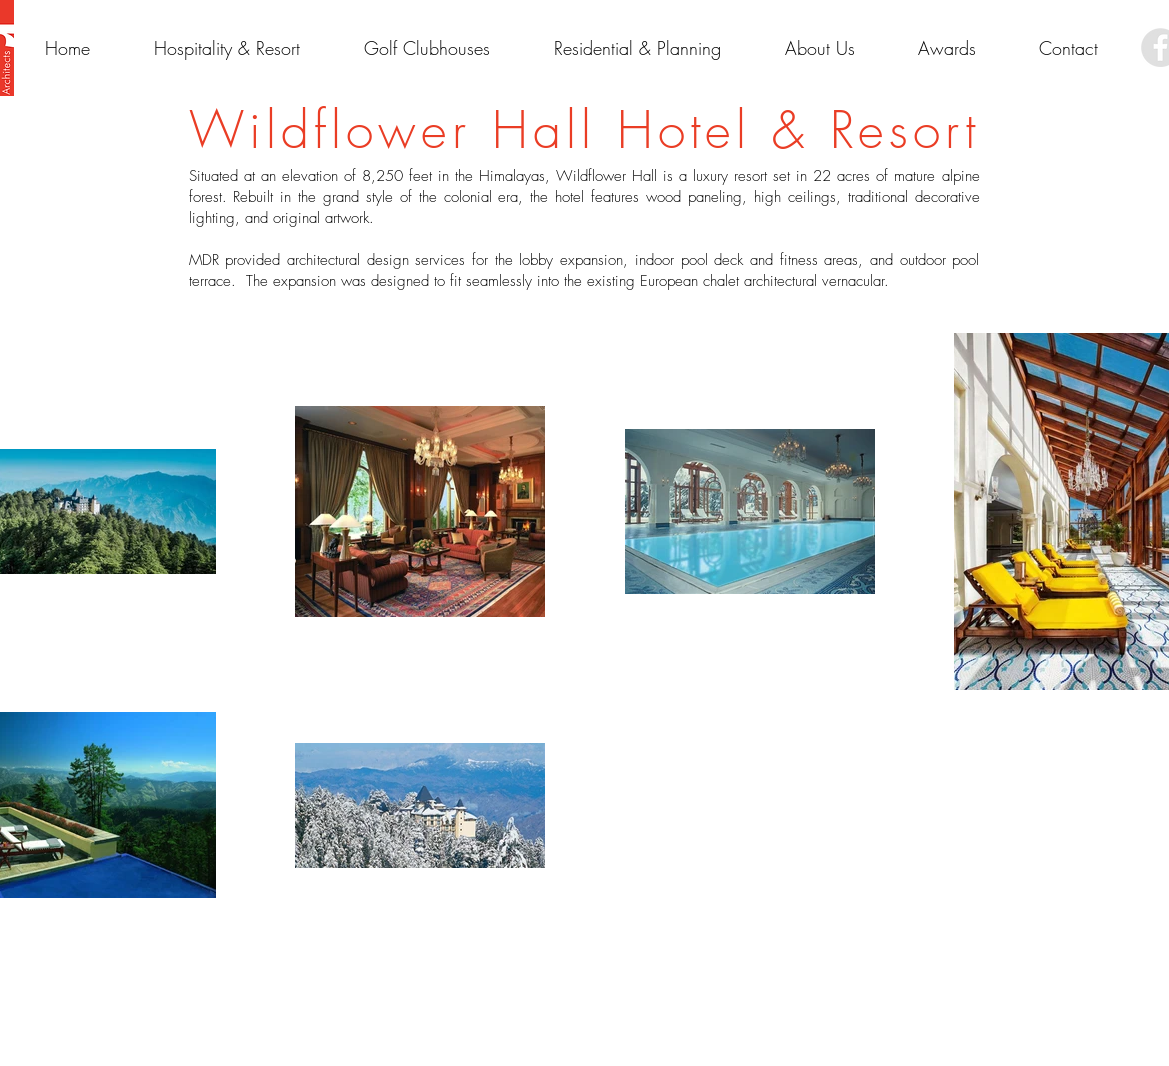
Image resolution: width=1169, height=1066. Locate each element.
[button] (946, 48)
